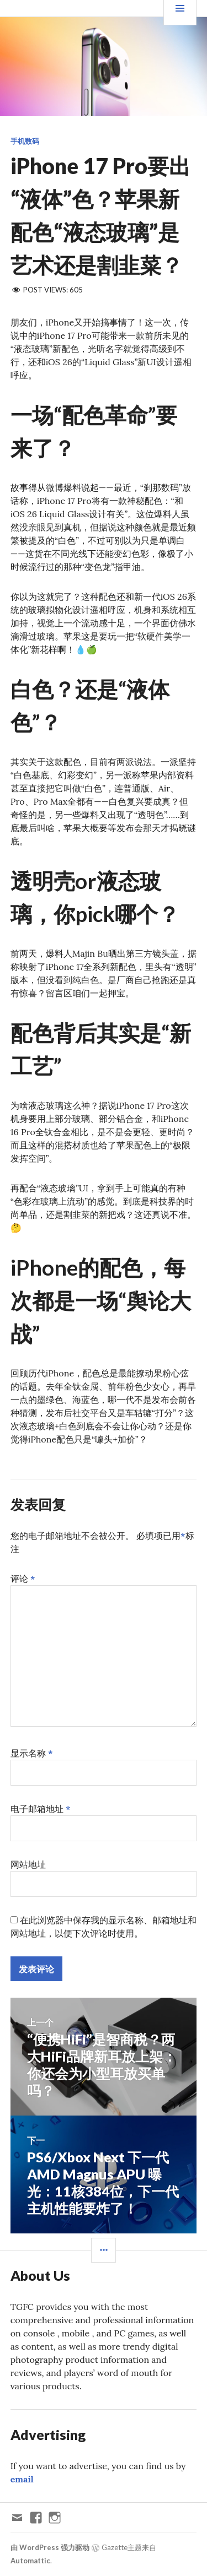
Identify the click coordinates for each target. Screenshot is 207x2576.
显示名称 (31, 1753)
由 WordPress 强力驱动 (49, 2547)
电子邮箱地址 (40, 1808)
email (22, 2479)
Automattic (30, 2560)
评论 (22, 1578)
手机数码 (24, 141)
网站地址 (28, 1864)
